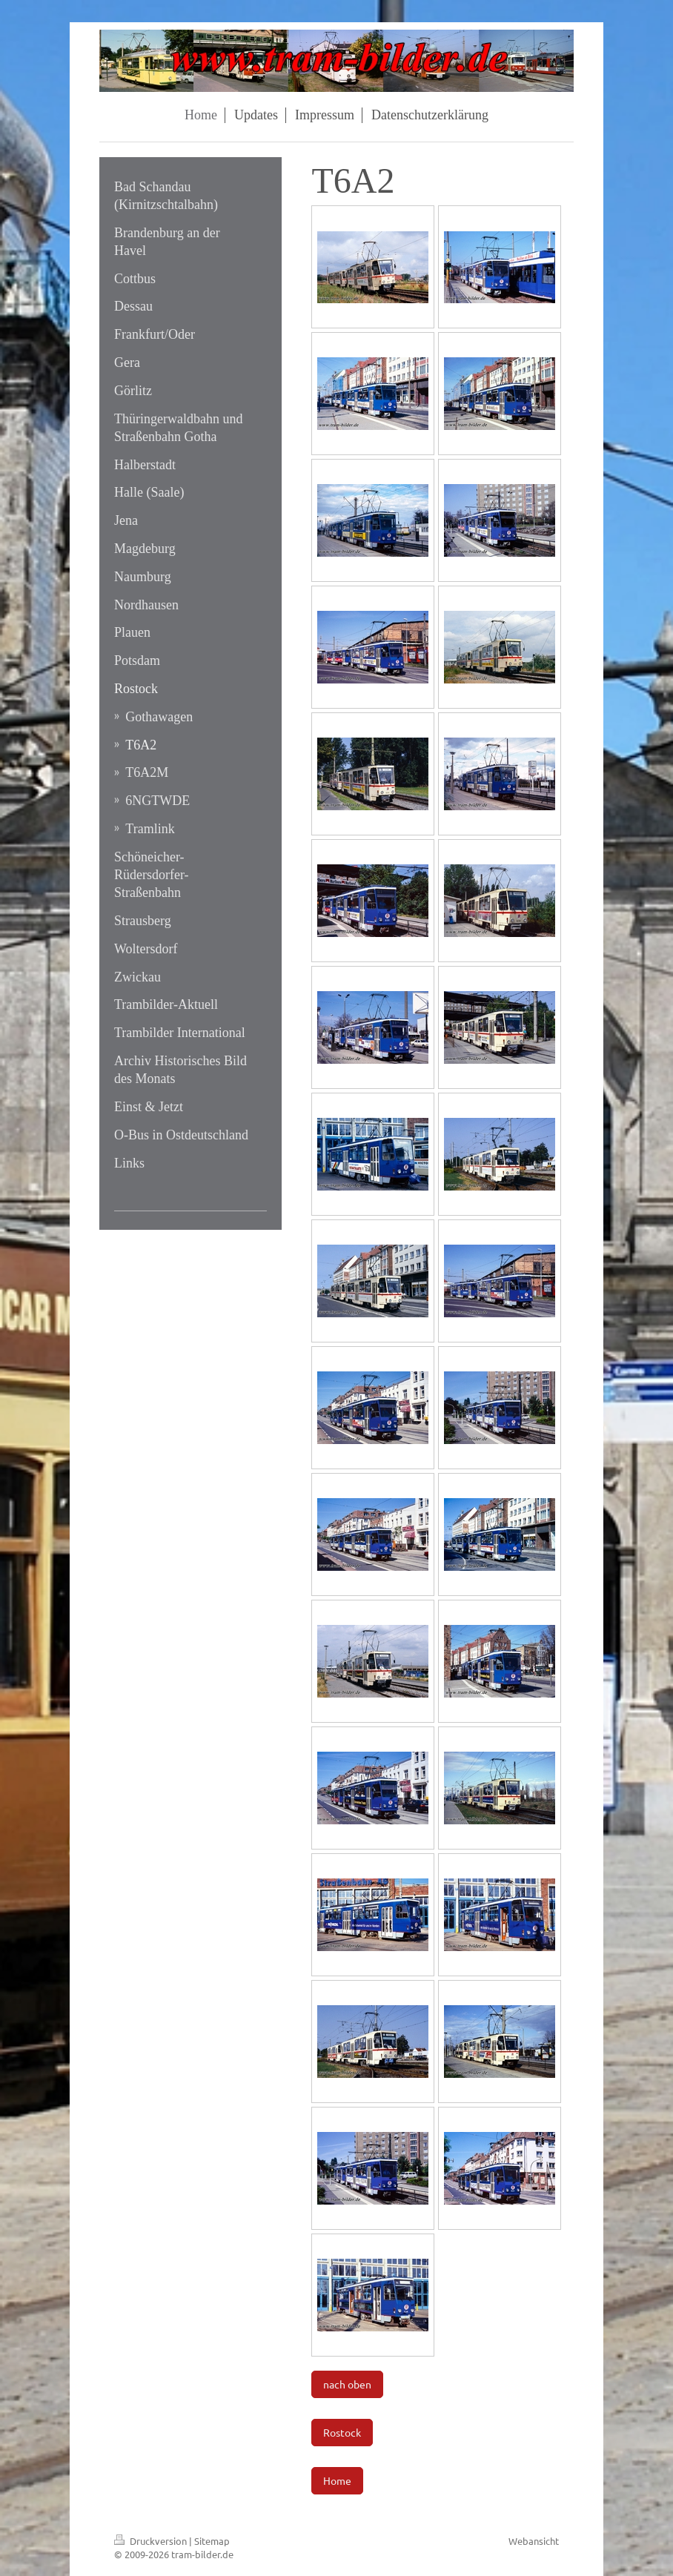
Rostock (342, 2432)
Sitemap (212, 2540)
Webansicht (533, 2540)
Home (337, 2480)
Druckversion (151, 2540)
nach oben (347, 2384)
